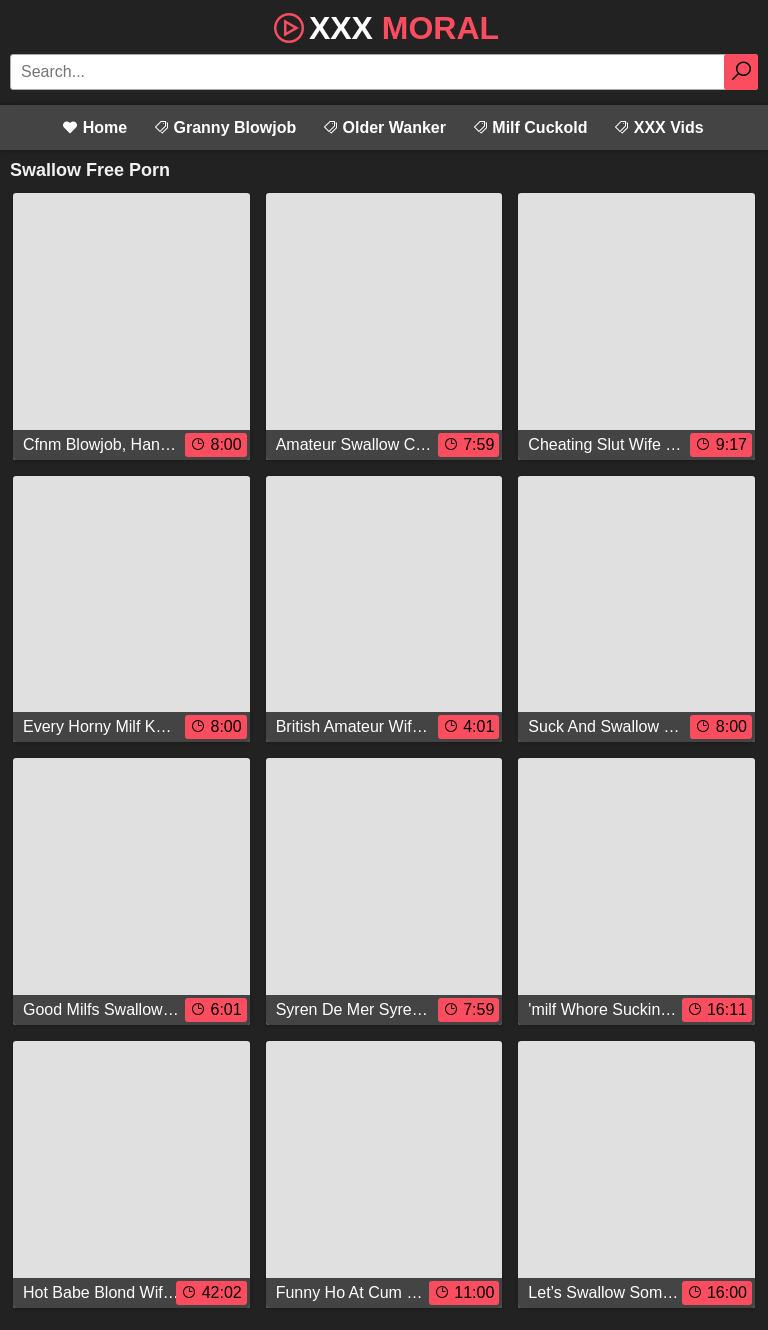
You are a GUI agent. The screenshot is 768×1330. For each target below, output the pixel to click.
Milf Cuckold (530, 127)
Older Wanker (384, 127)
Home (94, 127)
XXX (384, 26)
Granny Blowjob (224, 127)
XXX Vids (658, 127)
